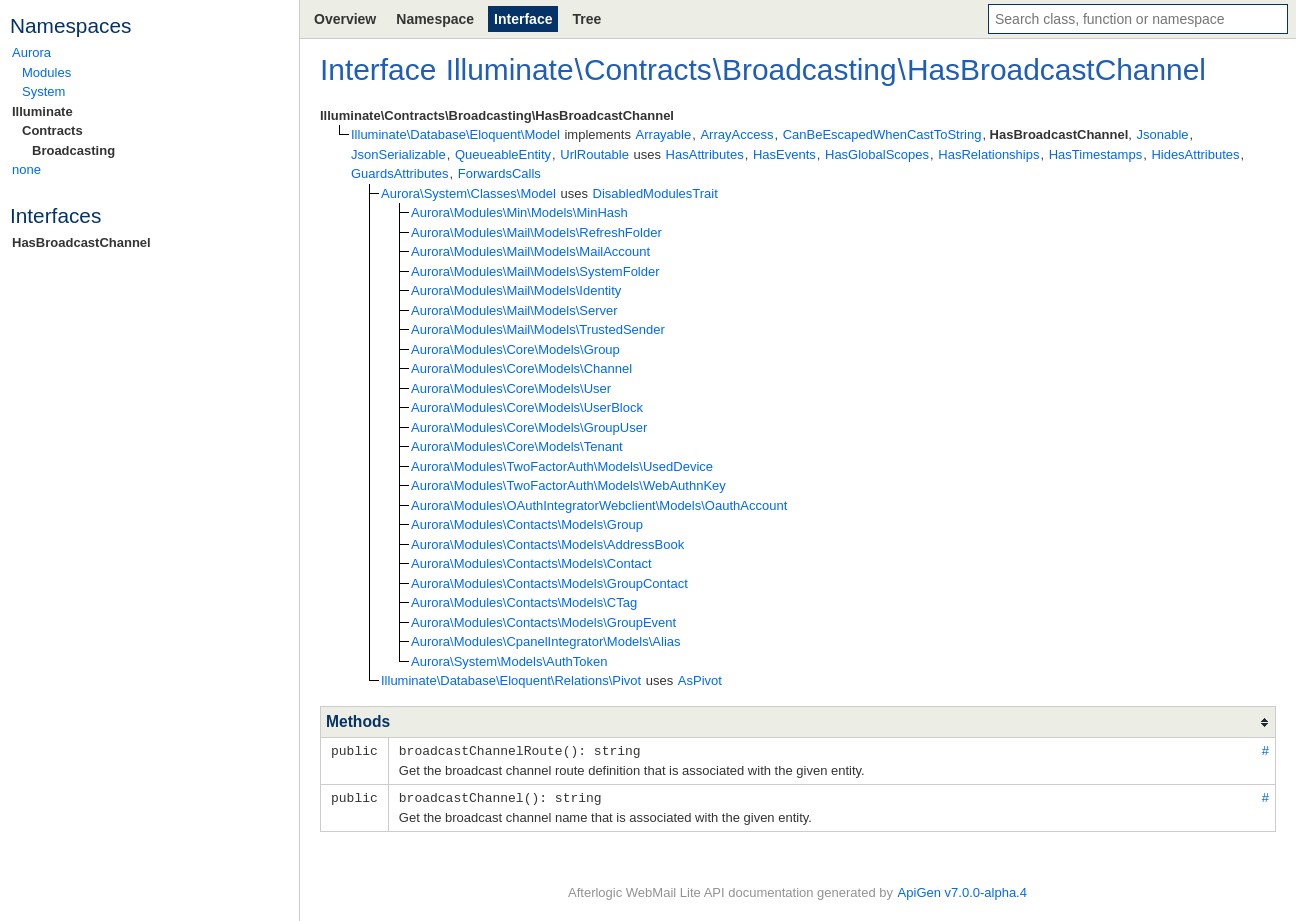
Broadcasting (73, 150)
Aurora (31, 52)
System (43, 91)
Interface (523, 19)
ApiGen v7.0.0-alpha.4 (962, 891)
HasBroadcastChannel (81, 242)
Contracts (52, 130)
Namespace (435, 19)
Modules (46, 72)
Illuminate (42, 111)
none (26, 169)
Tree (586, 19)
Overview (345, 19)
